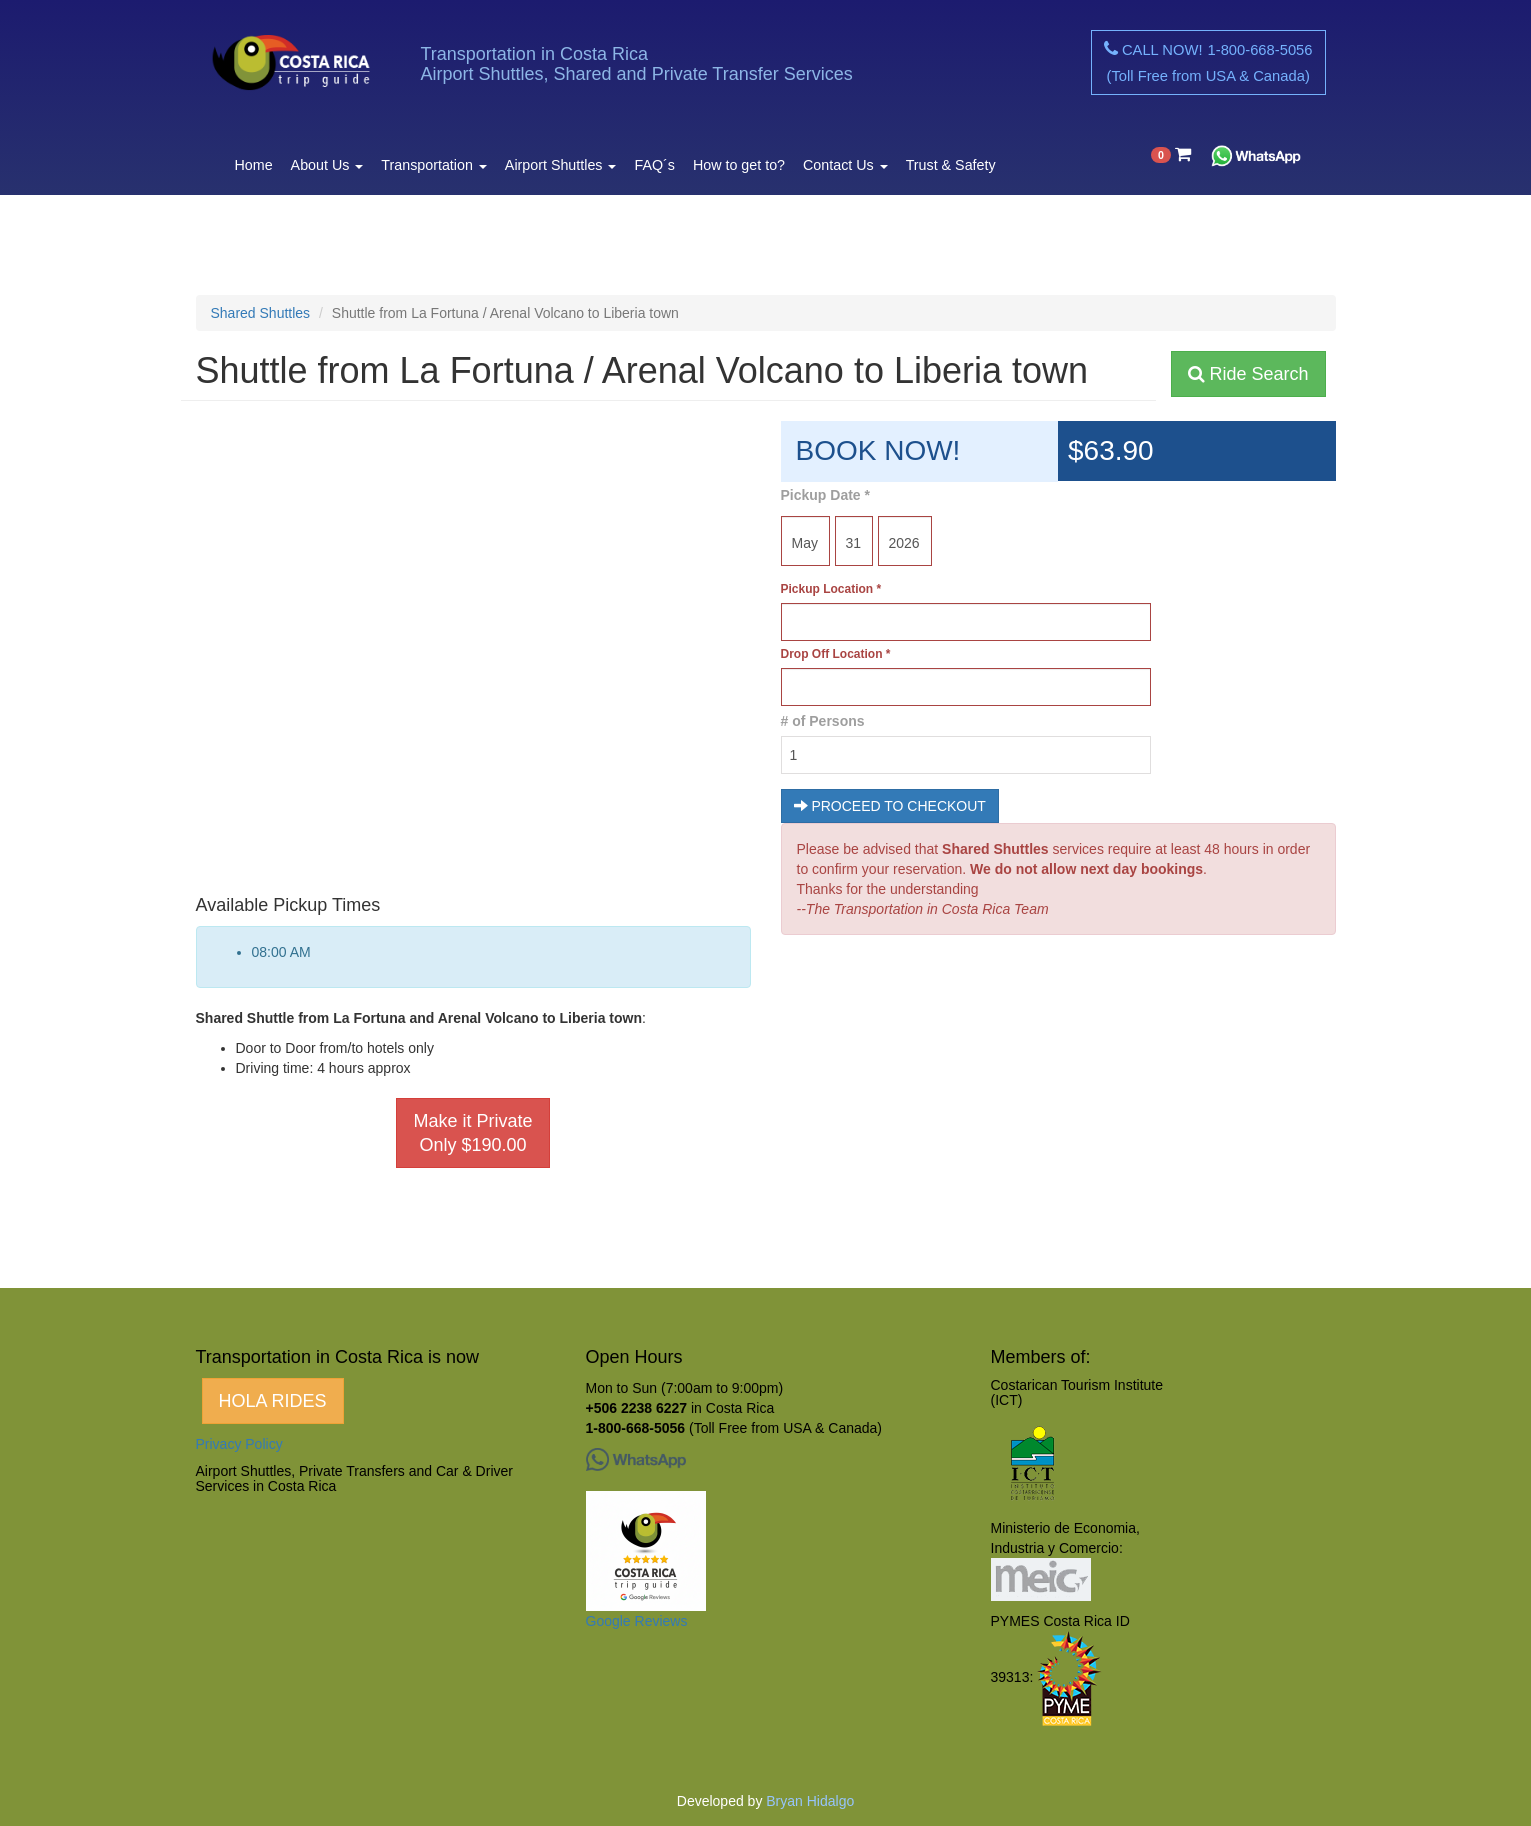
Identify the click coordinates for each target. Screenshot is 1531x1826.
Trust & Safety (951, 165)
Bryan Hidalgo (810, 1801)
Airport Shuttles (561, 165)
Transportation (434, 165)
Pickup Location (831, 589)
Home (254, 165)
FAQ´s (654, 165)
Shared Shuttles (261, 313)
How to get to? (739, 165)
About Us (327, 165)
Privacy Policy (239, 1444)
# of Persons (823, 721)
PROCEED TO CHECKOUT (890, 806)
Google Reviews (637, 1621)
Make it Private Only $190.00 (472, 1133)
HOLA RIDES (273, 1401)
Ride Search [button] (1248, 374)
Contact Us (845, 165)
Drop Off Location (836, 654)
